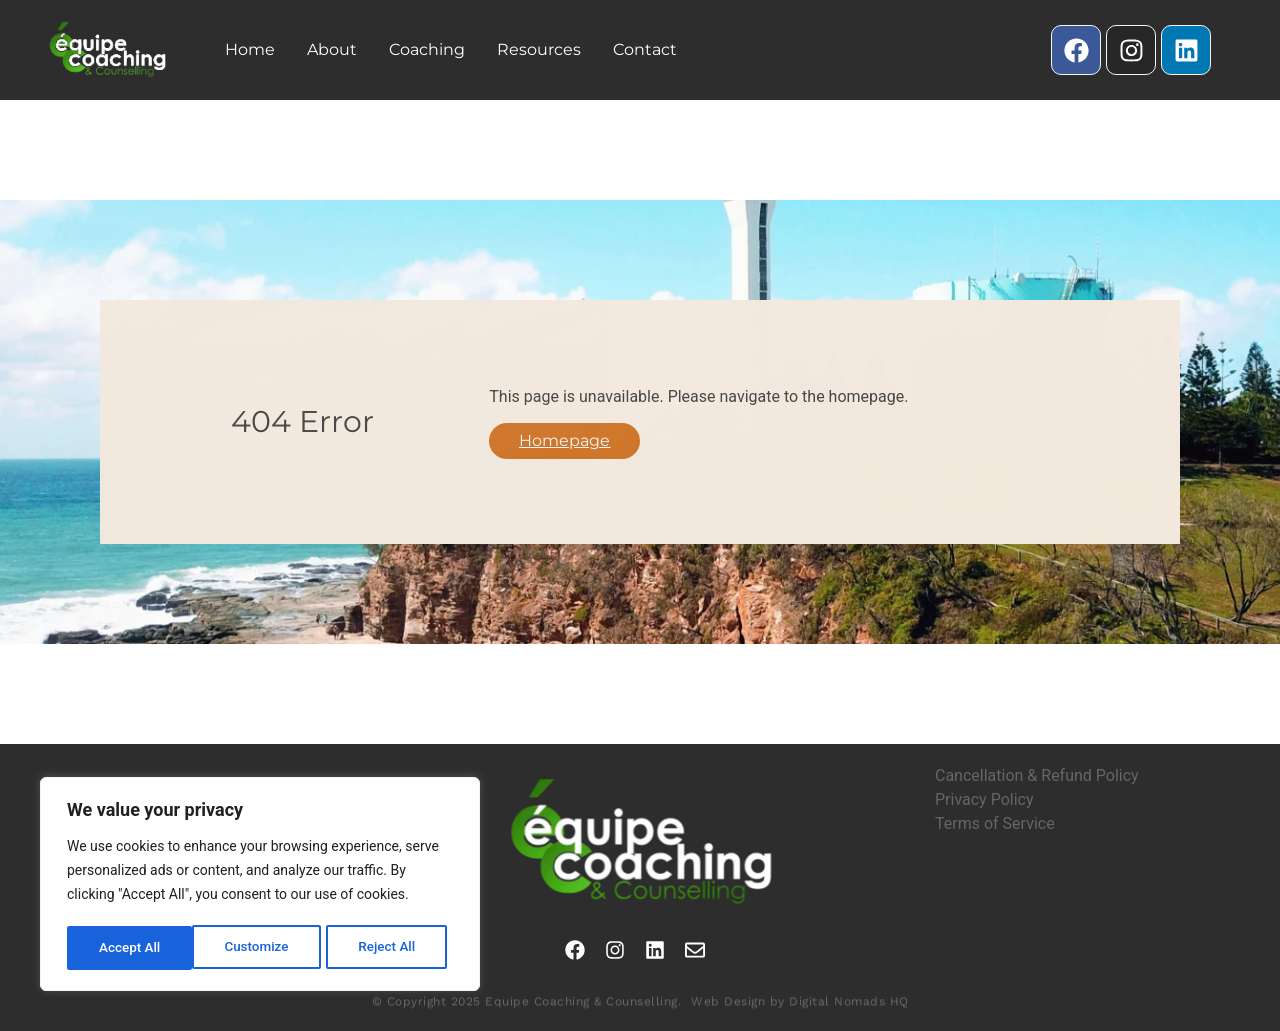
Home (250, 49)
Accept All (391, 948)
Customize (130, 948)
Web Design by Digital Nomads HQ (800, 1011)
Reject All (261, 948)
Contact (645, 49)
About (332, 49)
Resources (539, 49)
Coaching (427, 49)
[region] (260, 886)
